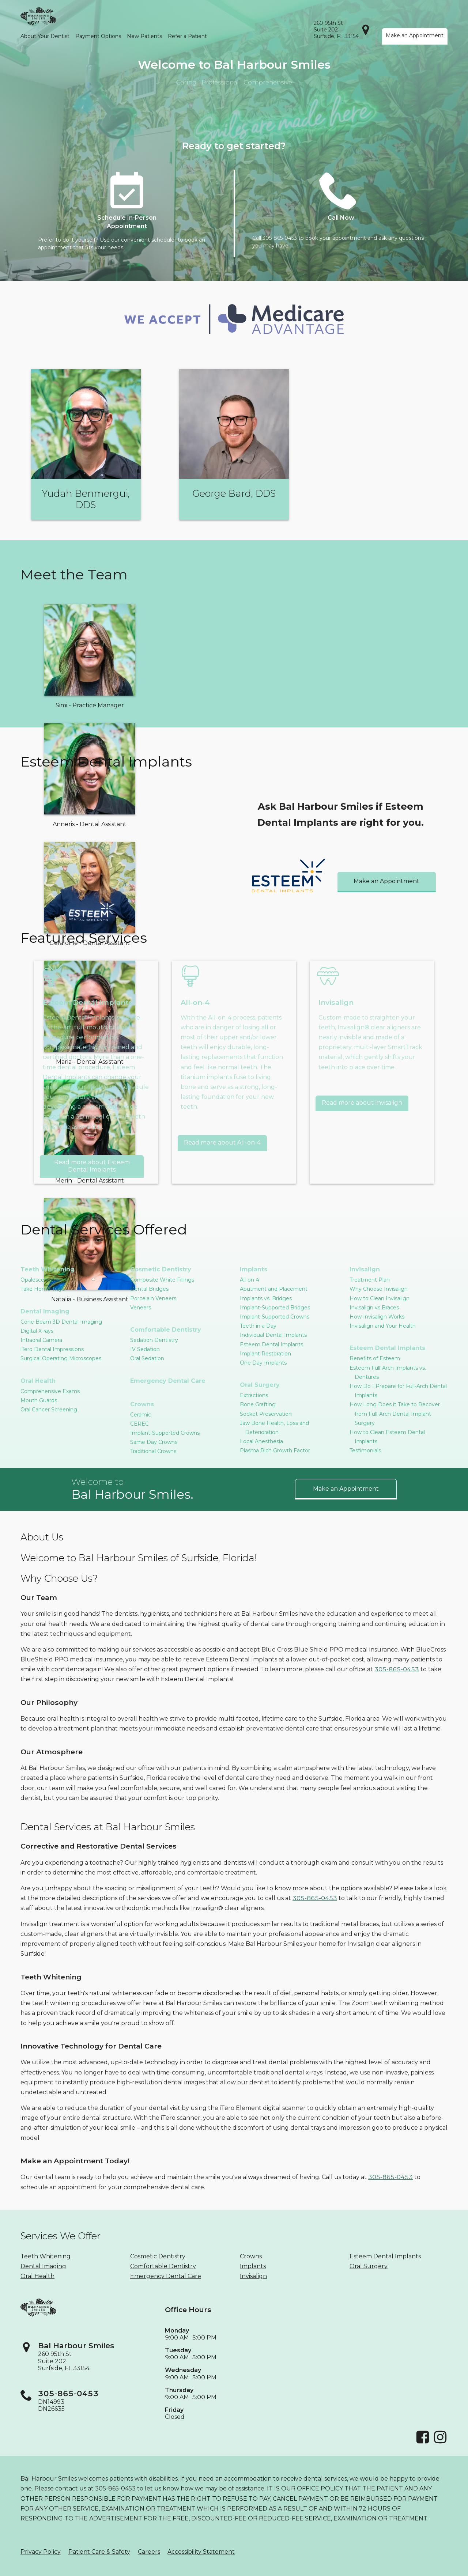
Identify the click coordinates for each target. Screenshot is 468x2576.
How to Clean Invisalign (380, 1298)
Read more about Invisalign (362, 1102)
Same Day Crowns (153, 1442)
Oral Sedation (147, 1358)
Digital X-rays (36, 1331)
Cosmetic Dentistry (160, 1269)
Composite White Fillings (162, 1279)
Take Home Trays (42, 1289)
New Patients (144, 36)
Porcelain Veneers (153, 1298)
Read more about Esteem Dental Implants (92, 1166)
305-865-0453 (396, 1669)
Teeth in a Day (258, 1326)
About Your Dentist (44, 36)
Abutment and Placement (273, 1289)
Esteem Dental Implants (271, 1344)
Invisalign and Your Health (383, 1326)
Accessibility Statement (201, 2551)
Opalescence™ (39, 1279)
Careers (149, 2551)
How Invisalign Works (377, 1316)
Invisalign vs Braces (374, 1307)
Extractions (254, 1395)
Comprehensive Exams (50, 1391)
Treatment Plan (370, 1279)
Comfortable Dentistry (165, 1329)
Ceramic (140, 1414)
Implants (253, 1269)
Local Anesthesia (261, 1441)
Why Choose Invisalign (379, 1289)
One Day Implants (263, 1362)
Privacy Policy (40, 2551)
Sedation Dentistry (154, 1340)
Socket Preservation (266, 1414)
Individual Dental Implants (273, 1335)
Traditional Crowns (153, 1451)
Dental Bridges (149, 1289)
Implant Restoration (265, 1353)
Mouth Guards (38, 1400)
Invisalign (365, 1269)
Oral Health (38, 1380)
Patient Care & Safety (99, 2551)
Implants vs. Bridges (266, 1298)
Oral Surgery (260, 1384)
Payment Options (98, 36)
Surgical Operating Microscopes (60, 1358)
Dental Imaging (44, 1311)
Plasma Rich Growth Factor (275, 1450)
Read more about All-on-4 (222, 1142)
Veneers (140, 1307)
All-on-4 (249, 1279)
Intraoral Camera (41, 1340)
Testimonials (365, 1450)
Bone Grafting (258, 1404)
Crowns (142, 1404)
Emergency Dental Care (167, 1380)
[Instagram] (440, 2442)
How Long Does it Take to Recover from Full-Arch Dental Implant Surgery (395, 1413)
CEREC (139, 1424)
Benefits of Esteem (375, 1358)
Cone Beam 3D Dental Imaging (61, 1322)
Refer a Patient (187, 36)
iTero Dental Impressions (52, 1349)
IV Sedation (145, 1349)
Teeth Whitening (47, 1269)
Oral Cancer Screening (48, 1409)
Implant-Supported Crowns (165, 1433)
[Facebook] (422, 2442)
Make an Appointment (415, 35)
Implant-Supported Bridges (275, 1307)
